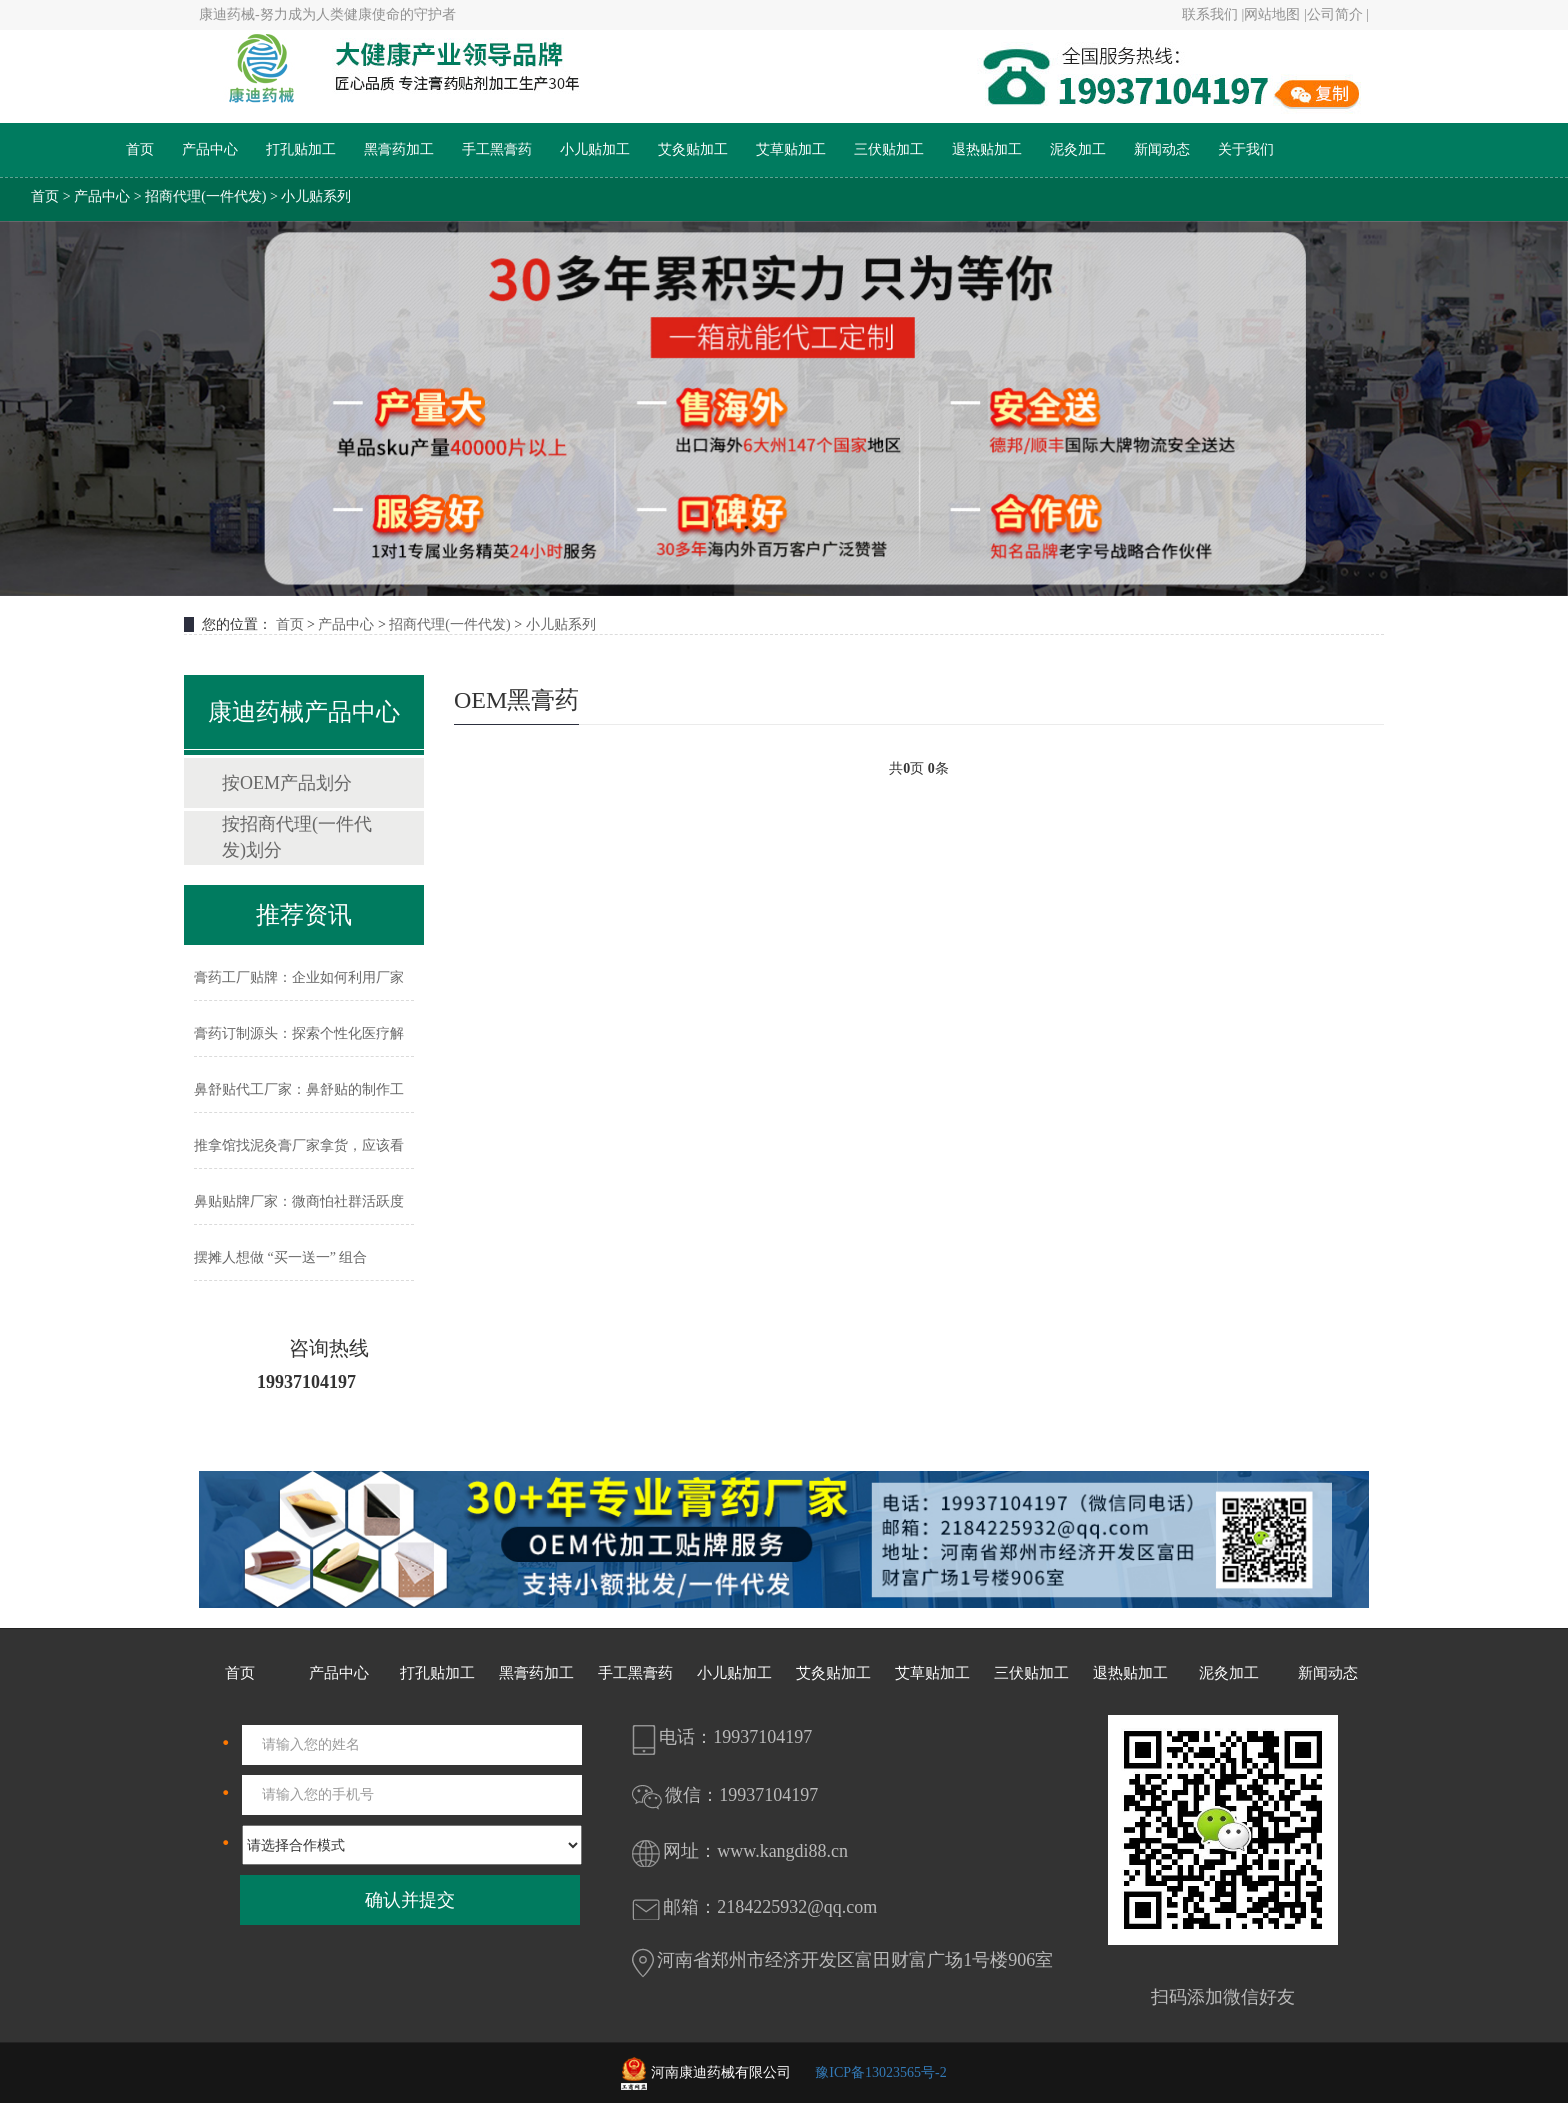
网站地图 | (1275, 14)
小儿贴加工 (595, 149)
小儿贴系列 (316, 196)
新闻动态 (1162, 149)
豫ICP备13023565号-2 (880, 2072)
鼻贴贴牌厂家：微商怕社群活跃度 (299, 1201)
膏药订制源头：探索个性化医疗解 (299, 1033)
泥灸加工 (1078, 149)
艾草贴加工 (791, 149)
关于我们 (1246, 149)
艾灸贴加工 (693, 149)
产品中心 (210, 149)
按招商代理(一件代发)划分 (297, 837)
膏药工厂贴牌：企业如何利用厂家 (299, 977)
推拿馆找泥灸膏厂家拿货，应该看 (299, 1145)
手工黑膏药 (497, 149)
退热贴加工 (987, 149)
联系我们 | (1213, 14)
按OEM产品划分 (287, 783)
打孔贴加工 (301, 149)
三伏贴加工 (889, 149)
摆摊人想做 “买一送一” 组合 (280, 1257)
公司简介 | (1338, 14)
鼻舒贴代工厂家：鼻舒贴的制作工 (299, 1089)
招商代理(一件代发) (205, 196)
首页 (140, 149)
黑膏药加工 (399, 149)
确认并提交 (410, 1900)
